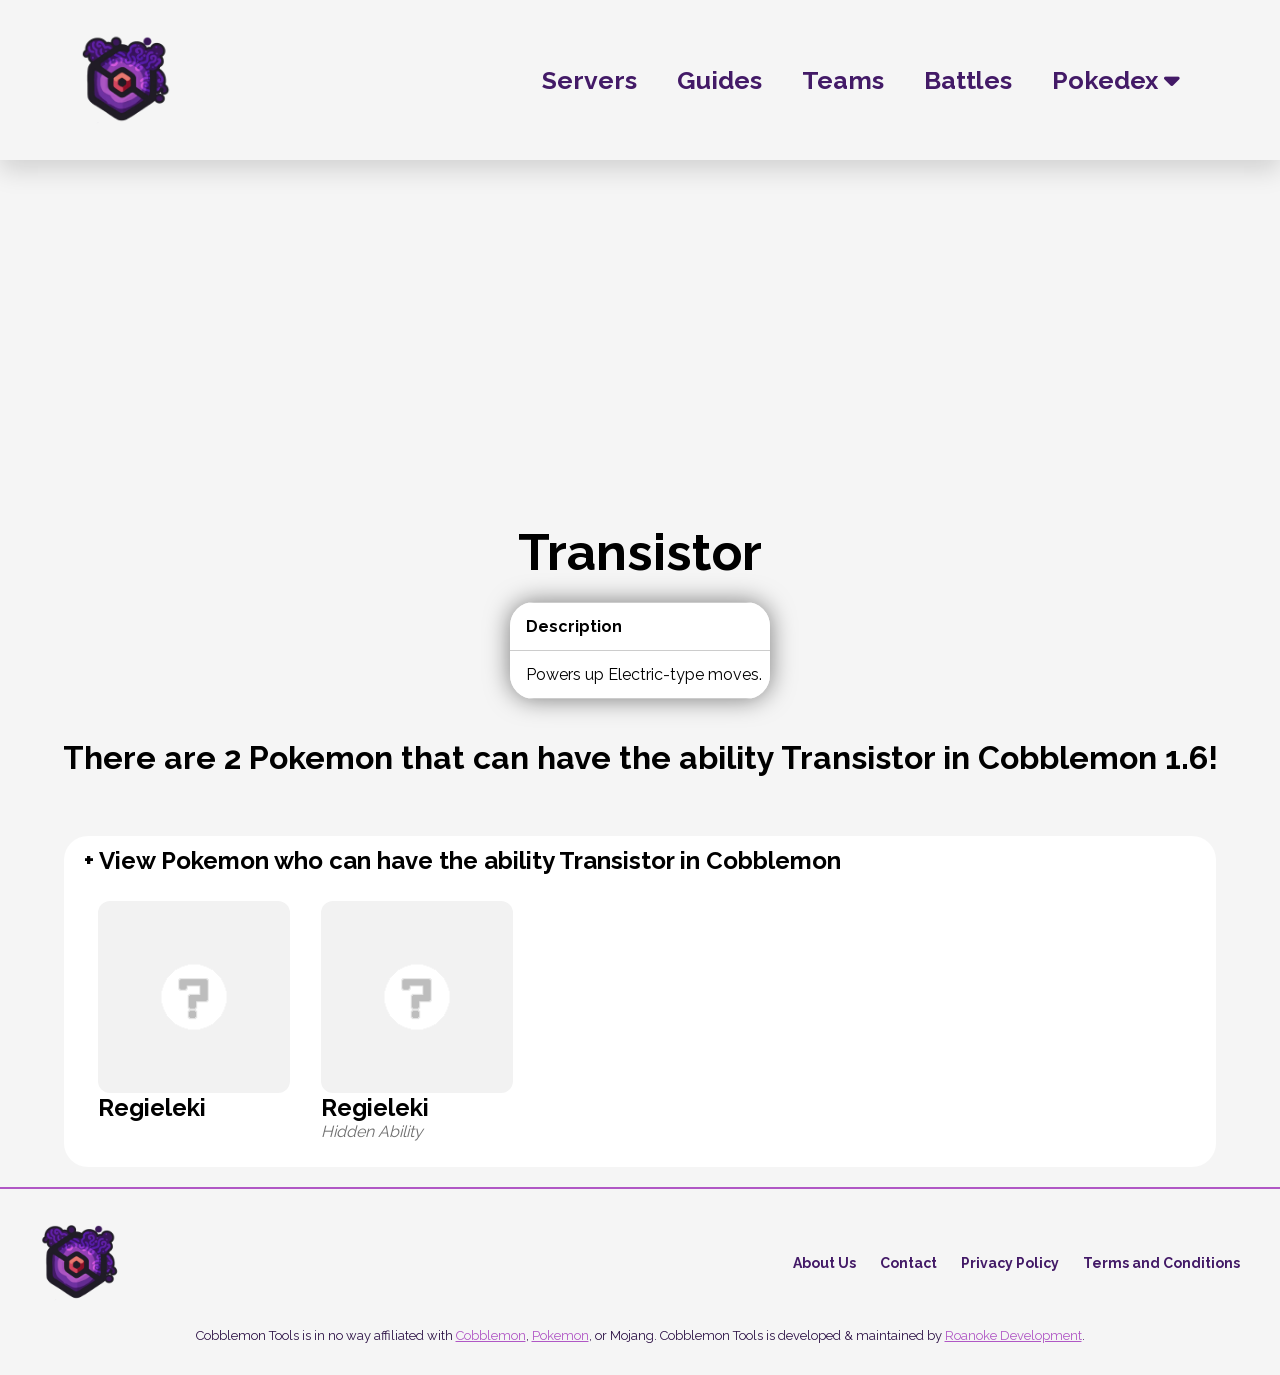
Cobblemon (491, 1335)
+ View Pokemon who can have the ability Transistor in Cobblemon (462, 860)
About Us (824, 1263)
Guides (719, 80)
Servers (589, 80)
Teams (843, 80)
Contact (908, 1263)
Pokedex (1116, 80)
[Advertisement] (640, 372)
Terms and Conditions (1161, 1263)
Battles (968, 80)
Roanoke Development (1013, 1335)
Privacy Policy (1010, 1263)
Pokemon (560, 1335)
